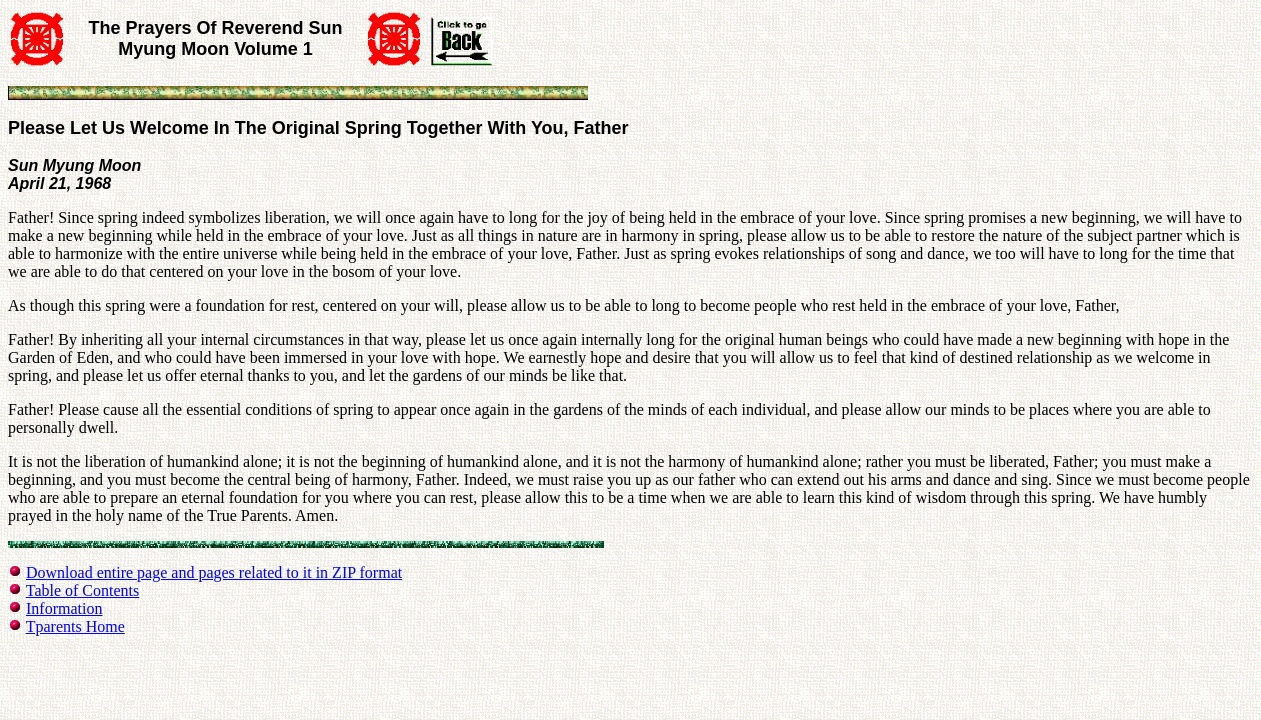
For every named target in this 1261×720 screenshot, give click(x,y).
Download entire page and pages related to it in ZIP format (214, 572)
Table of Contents (83, 590)
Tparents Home (75, 626)
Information (64, 608)
